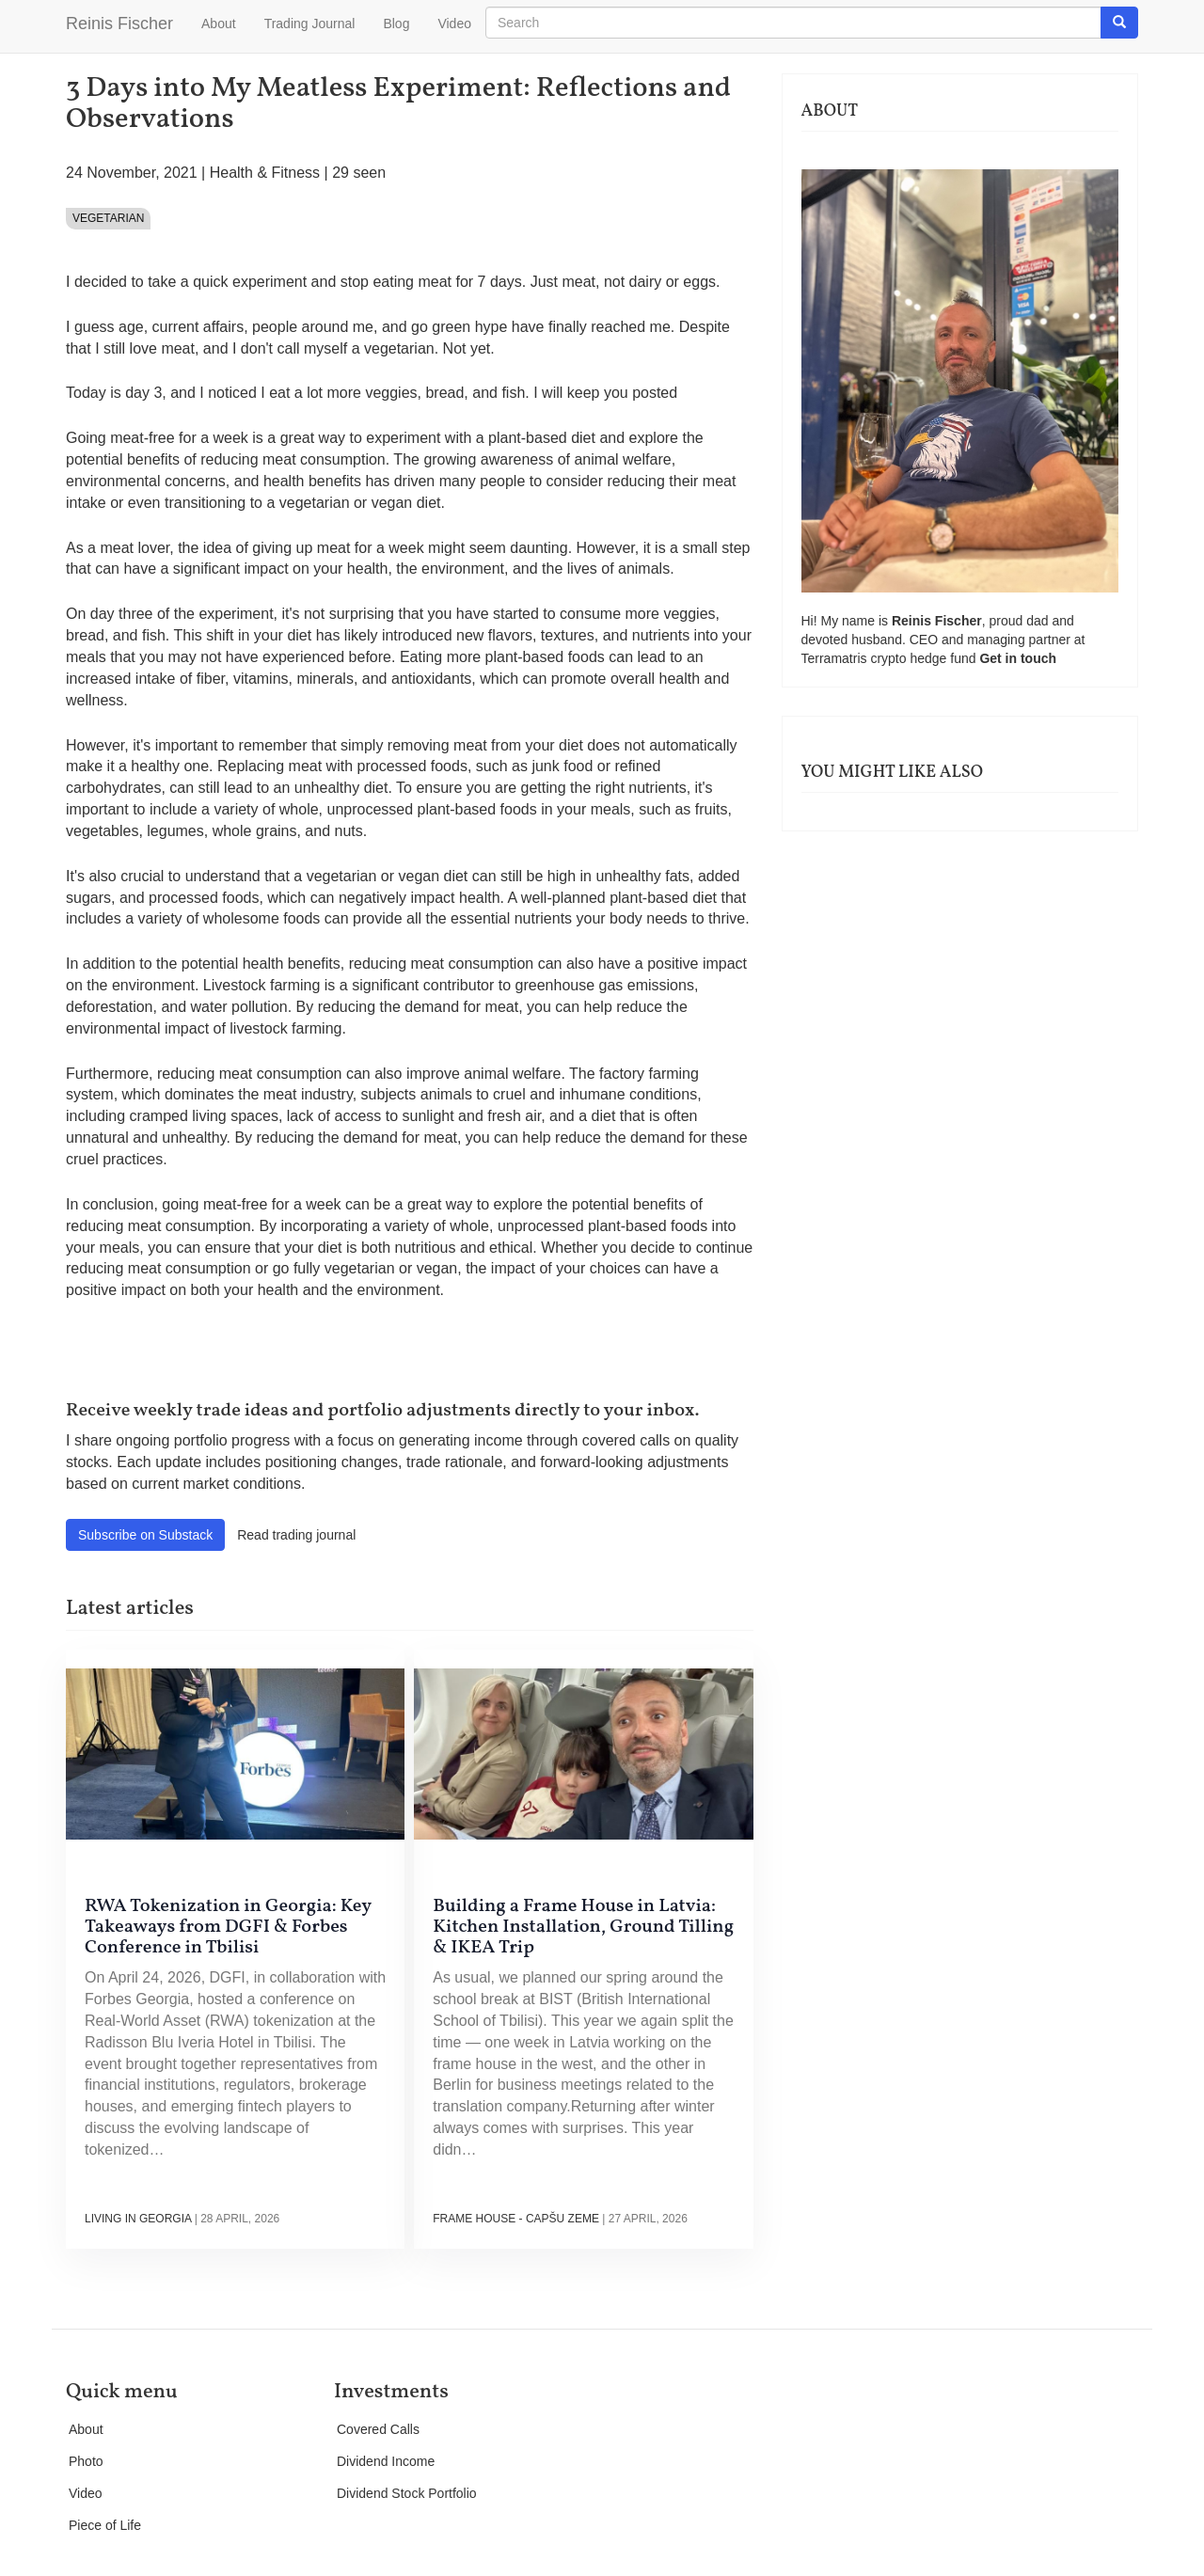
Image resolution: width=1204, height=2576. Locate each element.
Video (454, 23)
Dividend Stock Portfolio (407, 2493)
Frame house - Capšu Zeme (516, 2218)
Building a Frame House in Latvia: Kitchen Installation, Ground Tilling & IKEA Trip (583, 1927)
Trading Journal (310, 23)
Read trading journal (296, 1534)
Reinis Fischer (119, 23)
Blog (396, 23)
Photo (86, 2461)
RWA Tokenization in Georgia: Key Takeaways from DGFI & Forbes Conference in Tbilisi (228, 1927)
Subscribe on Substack (145, 1534)
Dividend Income (386, 2461)
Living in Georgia (138, 2218)
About (218, 23)
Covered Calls (378, 2429)
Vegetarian (108, 218)
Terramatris (836, 658)
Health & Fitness (265, 173)
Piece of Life (105, 2525)
